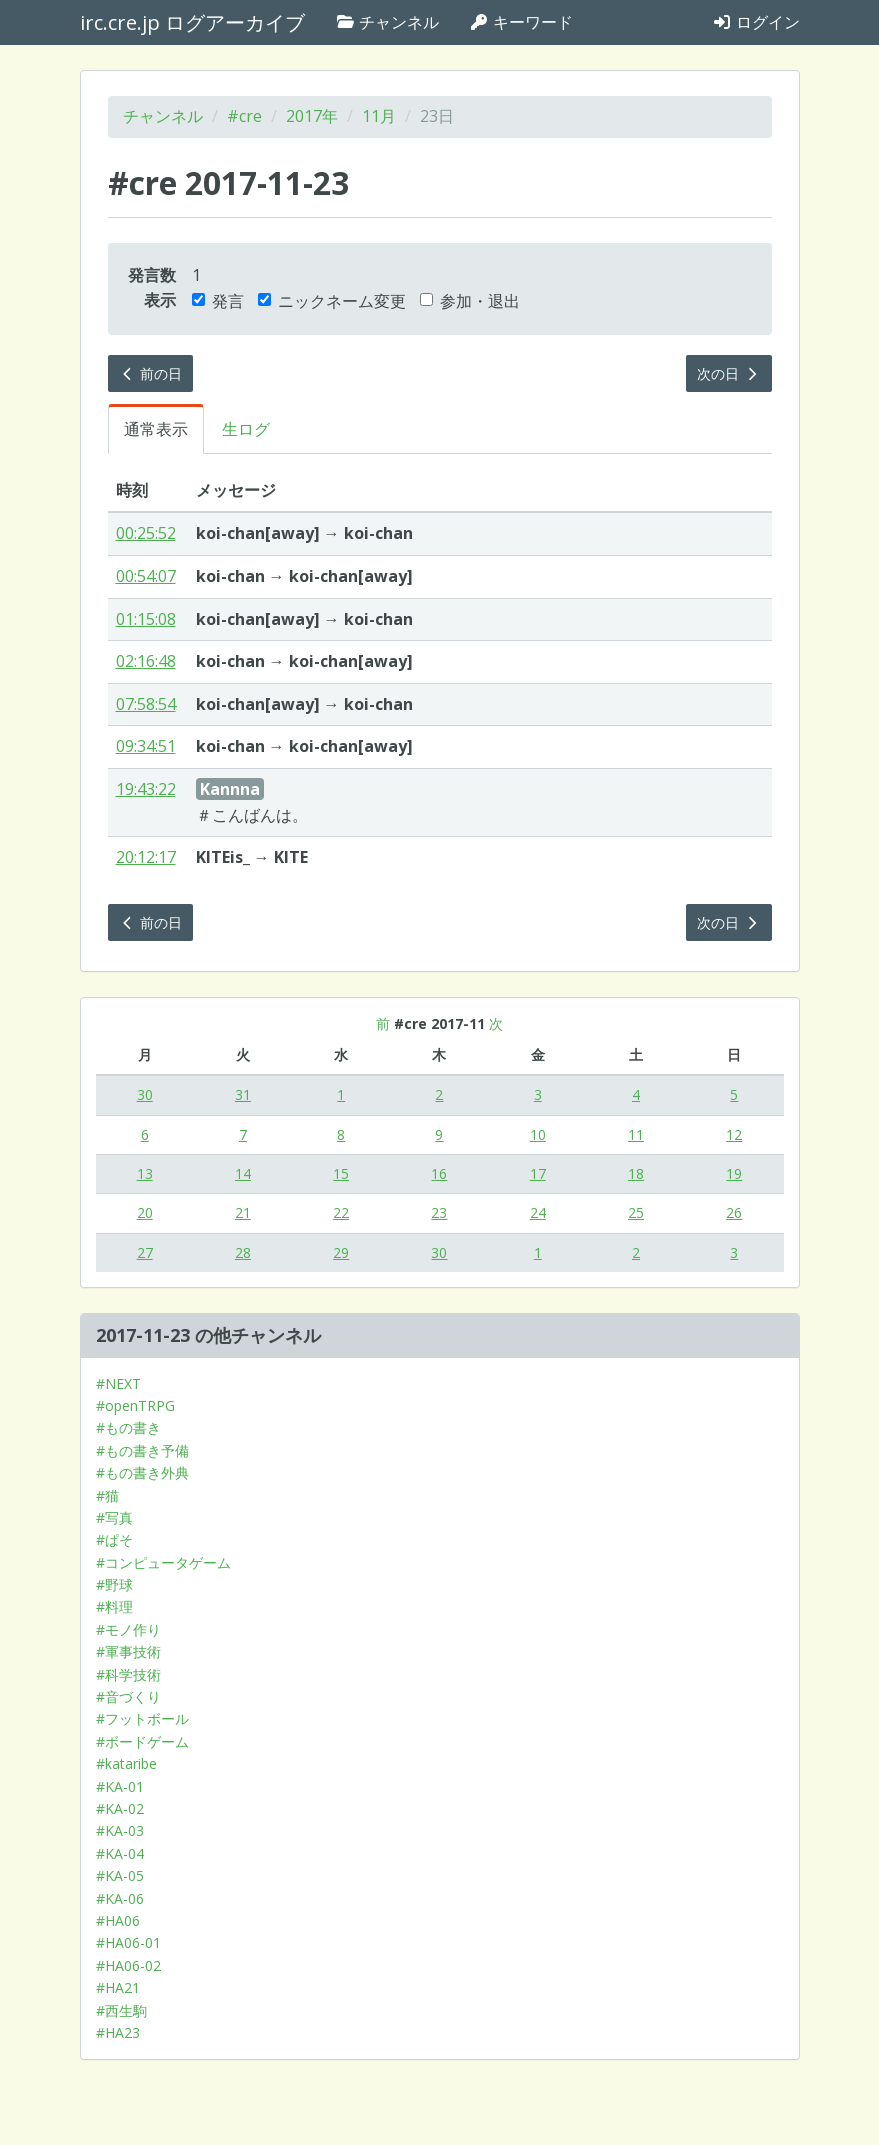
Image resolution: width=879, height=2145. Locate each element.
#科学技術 (128, 1674)
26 (734, 1212)
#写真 (114, 1517)
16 (439, 1173)
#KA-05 (120, 1875)
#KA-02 (120, 1808)
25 (636, 1212)
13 (145, 1173)
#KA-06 (120, 1898)
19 (734, 1173)
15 (341, 1173)
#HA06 (118, 1920)
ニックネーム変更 (332, 301)
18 (636, 1173)
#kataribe (126, 1763)
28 (243, 1252)
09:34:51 (146, 746)
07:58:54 (146, 704)
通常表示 (156, 429)
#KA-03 (120, 1830)
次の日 (729, 373)
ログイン (756, 22)
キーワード (521, 22)
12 (734, 1134)
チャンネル (387, 22)
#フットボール (142, 1718)
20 (145, 1212)
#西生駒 (121, 2010)
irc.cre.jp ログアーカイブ (192, 22)
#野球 (114, 1584)
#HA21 (118, 1987)
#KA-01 (120, 1786)
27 (145, 1252)
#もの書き (128, 1427)
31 (243, 1094)
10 (538, 1134)
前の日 (151, 373)
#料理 (114, 1606)
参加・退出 (470, 301)
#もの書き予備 (142, 1450)
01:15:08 (146, 619)
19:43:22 (146, 789)
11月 (379, 116)
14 (243, 1173)
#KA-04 (120, 1853)
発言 (218, 301)
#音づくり (128, 1696)
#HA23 (118, 2032)
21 (243, 1212)
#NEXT (118, 1383)
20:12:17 (146, 857)
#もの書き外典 (142, 1472)
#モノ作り (128, 1629)
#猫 (107, 1495)
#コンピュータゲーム (163, 1562)
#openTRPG (135, 1405)
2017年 (312, 116)
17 (538, 1173)
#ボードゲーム (142, 1741)
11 (636, 1134)
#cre (244, 116)
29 (341, 1252)
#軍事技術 (128, 1651)
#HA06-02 (128, 1965)
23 (439, 1212)
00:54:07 (146, 576)
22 (341, 1212)
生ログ (246, 429)
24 (538, 1212)
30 (145, 1094)
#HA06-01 (128, 1942)
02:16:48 (146, 661)
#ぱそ (114, 1539)
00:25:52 (146, 533)
